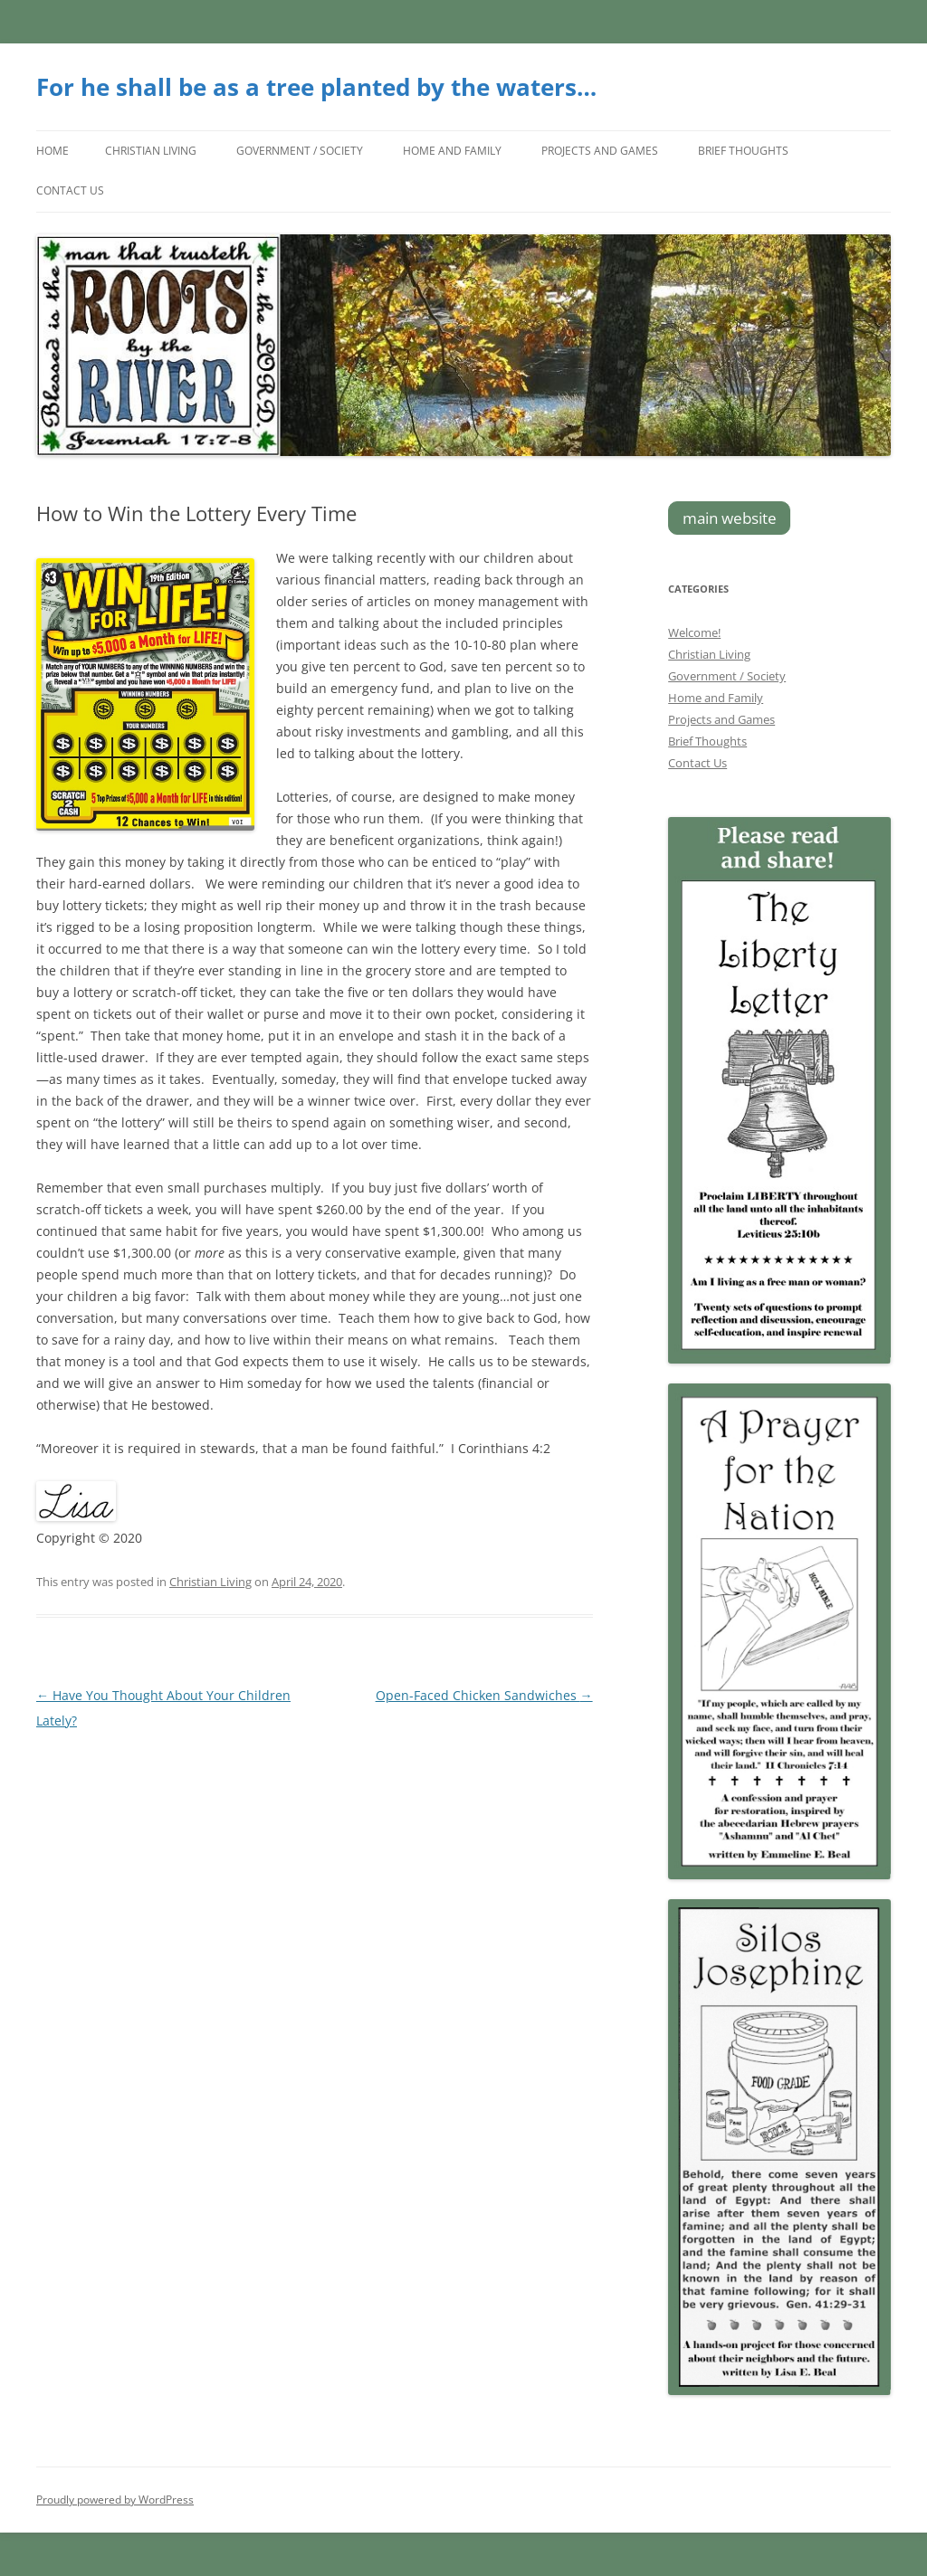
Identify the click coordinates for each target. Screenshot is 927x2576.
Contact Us (70, 190)
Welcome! (694, 632)
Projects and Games (599, 150)
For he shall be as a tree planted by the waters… (316, 87)
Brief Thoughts (743, 150)
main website (730, 518)
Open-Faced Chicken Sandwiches (484, 1695)
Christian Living (150, 150)
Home (52, 150)
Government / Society (299, 150)
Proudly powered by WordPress (115, 2499)
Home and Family (452, 150)
